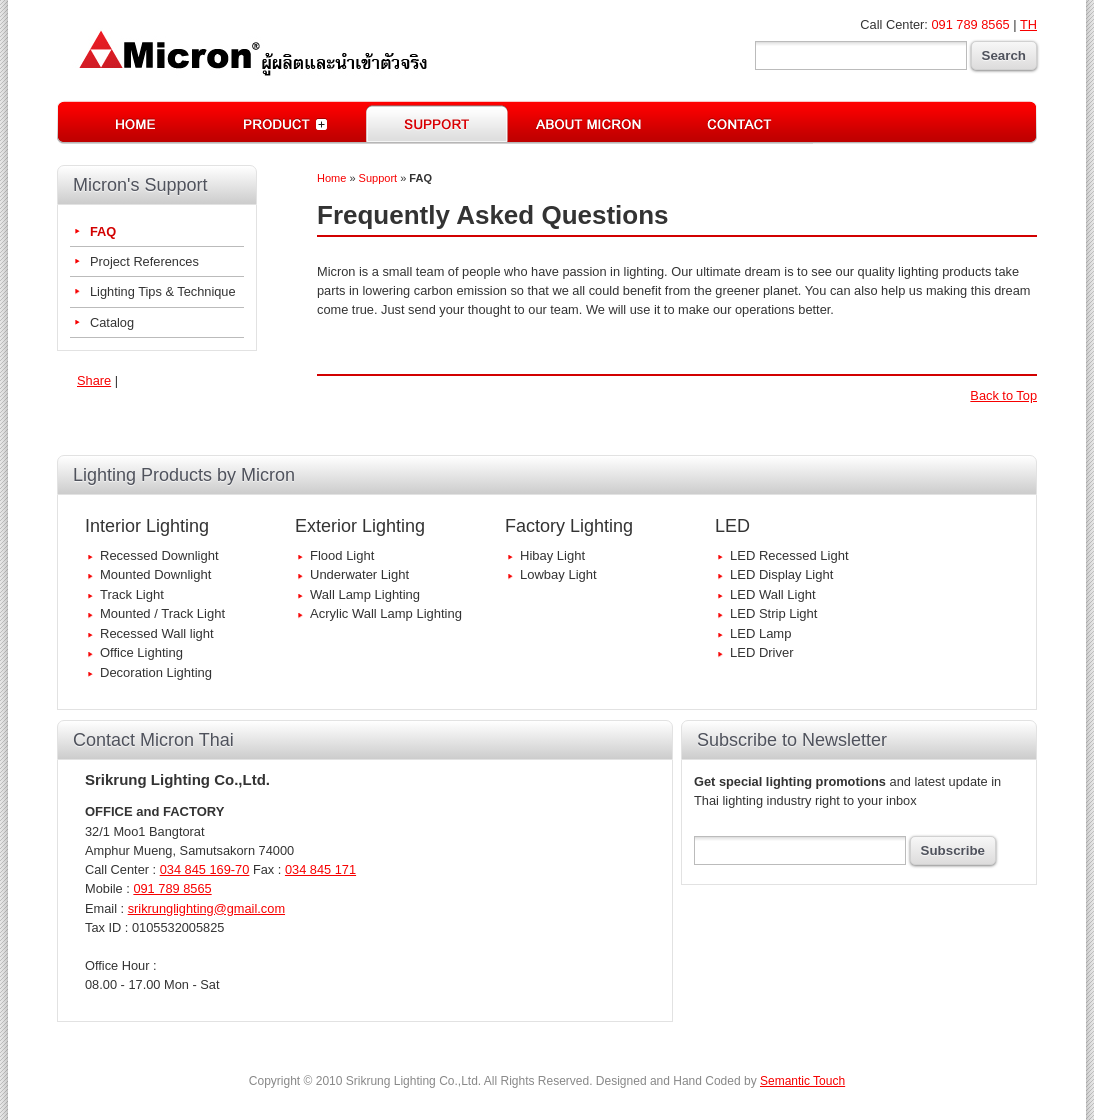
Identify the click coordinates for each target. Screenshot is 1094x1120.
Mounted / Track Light (162, 613)
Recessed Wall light (157, 633)
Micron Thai (588, 122)
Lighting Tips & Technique (163, 291)
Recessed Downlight (159, 555)
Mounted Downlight (155, 574)
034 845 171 (320, 869)
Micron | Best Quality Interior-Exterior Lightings (250, 53)
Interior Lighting (147, 526)
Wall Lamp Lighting (365, 594)
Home (134, 122)
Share (94, 380)
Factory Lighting (569, 526)
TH (1028, 24)
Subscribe (953, 850)
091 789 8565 (970, 24)
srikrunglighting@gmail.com (206, 908)
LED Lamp (760, 633)
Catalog (112, 322)
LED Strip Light (773, 613)
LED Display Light (781, 574)
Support (378, 178)
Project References (144, 261)
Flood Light (342, 555)
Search (1004, 55)
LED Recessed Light (789, 555)
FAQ (103, 231)
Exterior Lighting (360, 526)
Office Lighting (141, 652)
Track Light (132, 594)
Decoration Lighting (156, 672)
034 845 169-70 (205, 869)
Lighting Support (437, 122)
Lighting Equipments (286, 122)
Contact (738, 122)
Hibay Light (552, 555)
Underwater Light (359, 574)
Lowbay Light (558, 574)
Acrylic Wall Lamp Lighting (386, 613)
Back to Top (1003, 395)
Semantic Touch (802, 1081)
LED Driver (762, 652)
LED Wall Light (773, 594)
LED (732, 526)
